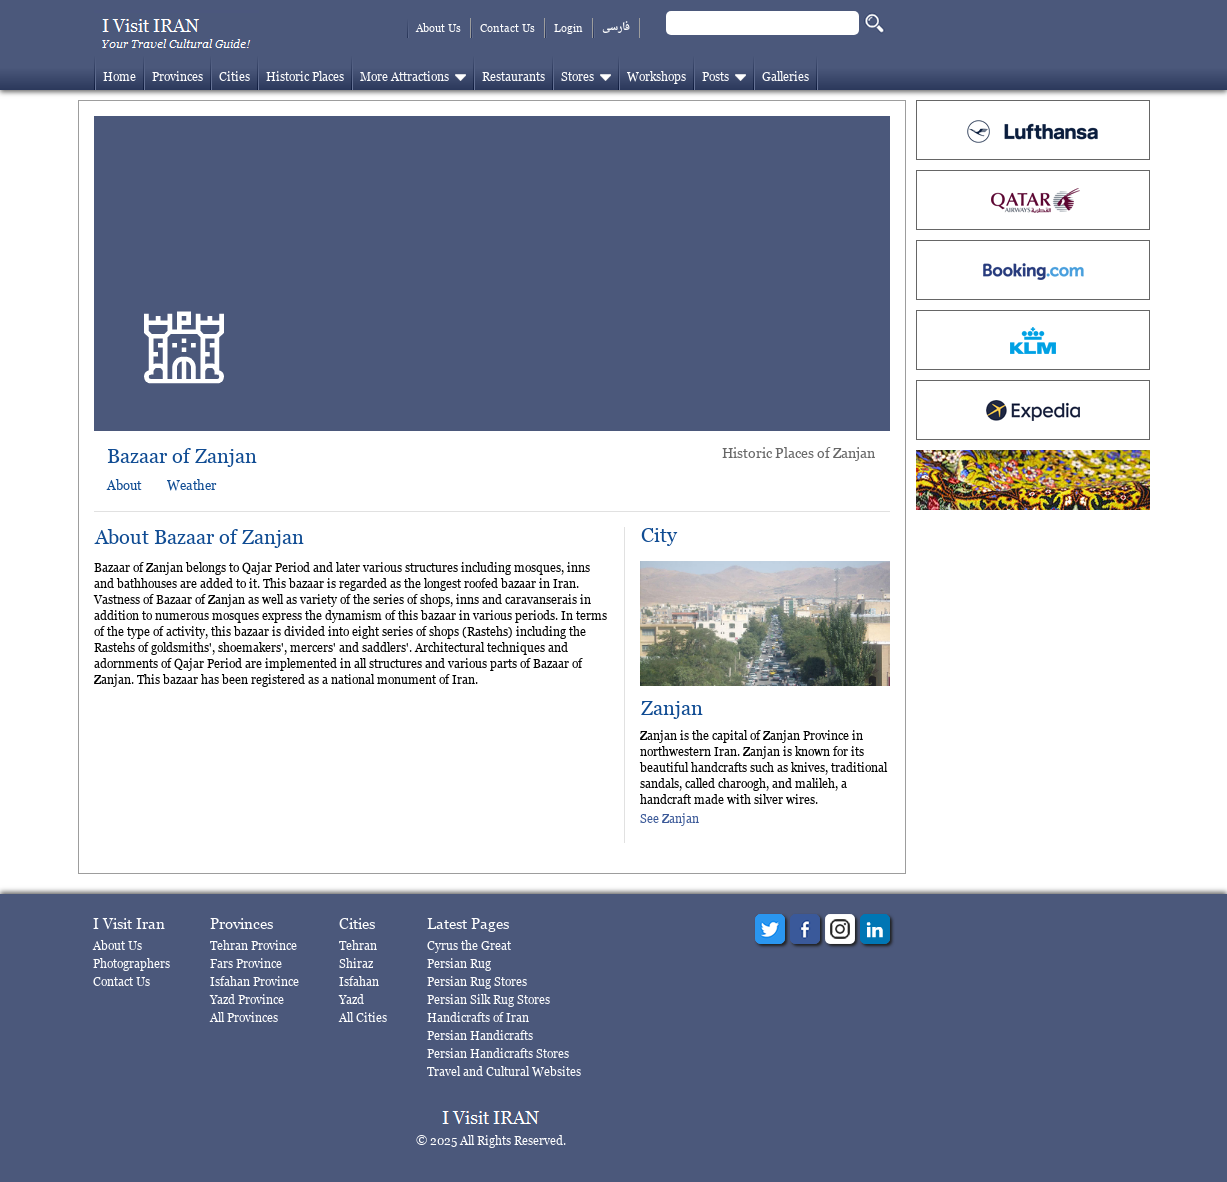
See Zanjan (669, 818)
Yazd (351, 999)
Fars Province (246, 963)
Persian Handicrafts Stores (498, 1053)
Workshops (656, 76)
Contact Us (507, 28)
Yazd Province (247, 999)
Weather (191, 485)
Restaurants (513, 76)
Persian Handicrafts (480, 1035)
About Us (438, 28)
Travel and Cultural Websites (504, 1071)
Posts (715, 76)
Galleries (785, 76)
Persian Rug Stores (477, 981)
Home (119, 76)
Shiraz (356, 963)
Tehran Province (253, 945)
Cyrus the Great (469, 945)
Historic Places (305, 76)
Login (568, 28)
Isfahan (359, 981)
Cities (234, 76)
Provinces (177, 76)
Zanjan (672, 708)
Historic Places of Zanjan (798, 452)
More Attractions (404, 76)
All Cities (363, 1017)
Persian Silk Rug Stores (488, 999)
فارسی (616, 27)
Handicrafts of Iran (478, 1017)
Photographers (131, 963)
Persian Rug (459, 963)
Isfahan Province (254, 981)
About (124, 485)
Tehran (358, 945)
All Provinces (244, 1017)
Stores (577, 76)
